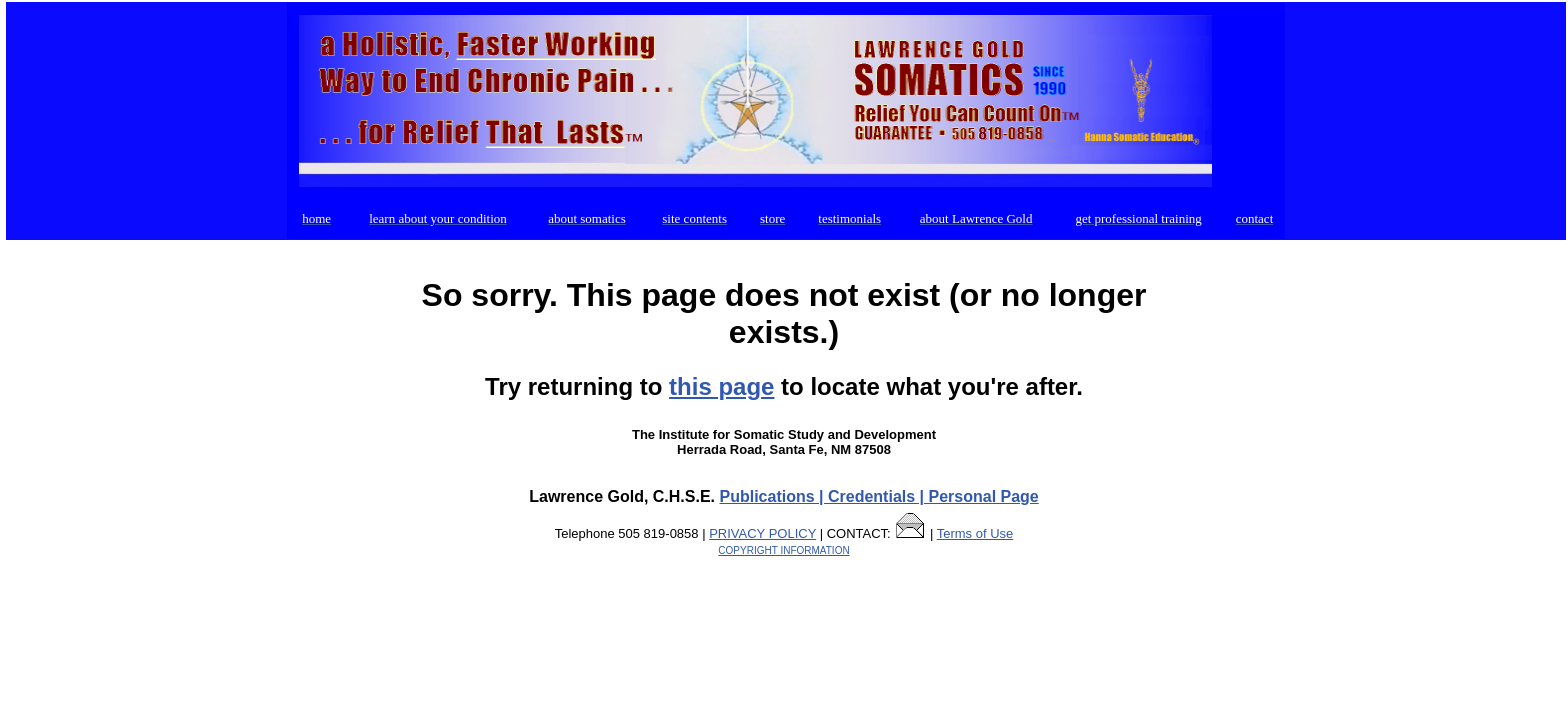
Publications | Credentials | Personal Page (878, 496)
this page (721, 386)
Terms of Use (975, 533)
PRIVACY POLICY (762, 533)
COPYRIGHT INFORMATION (783, 550)
